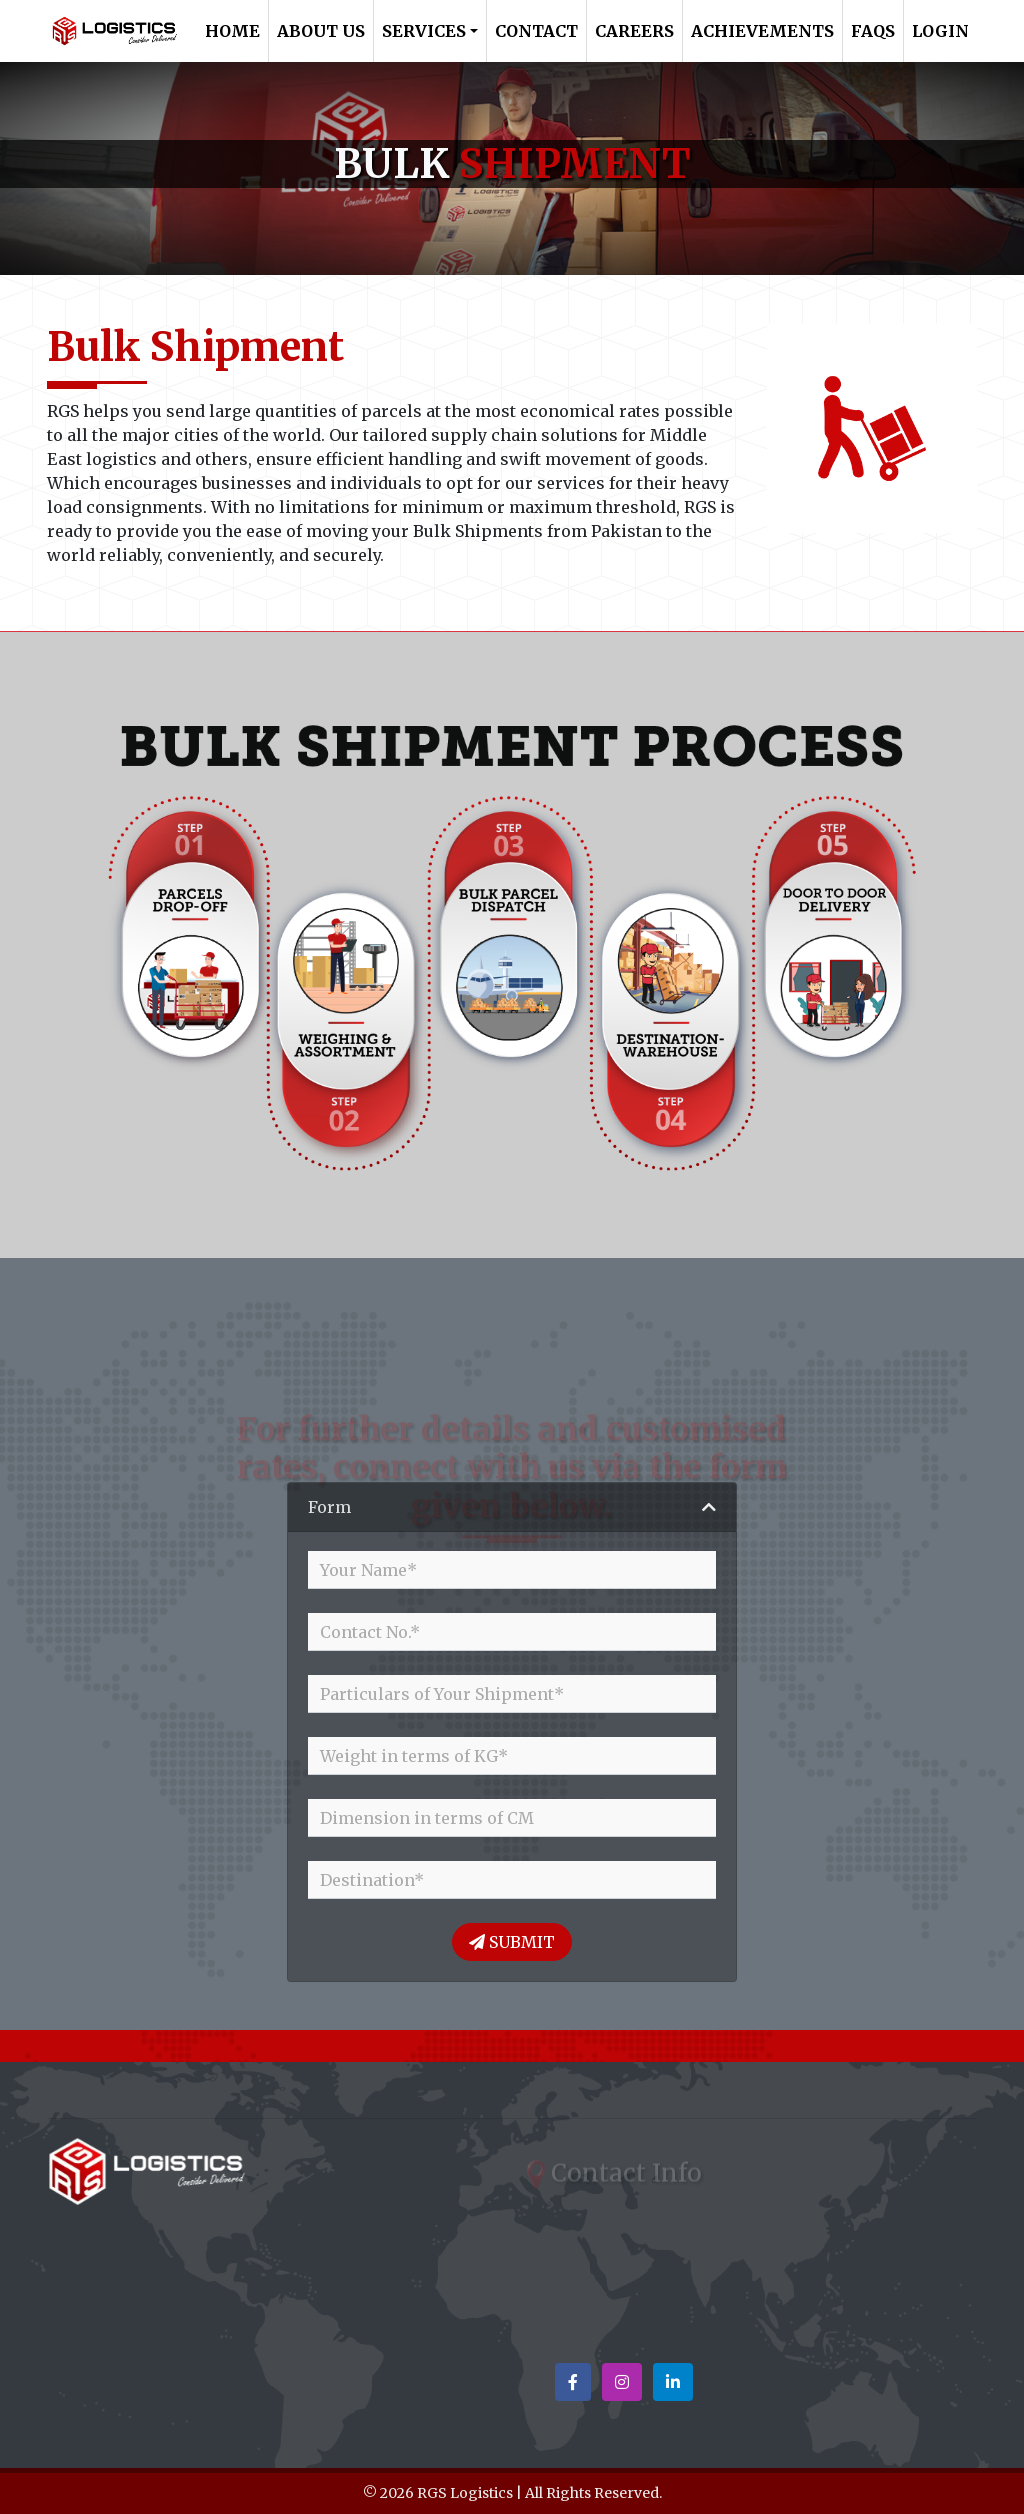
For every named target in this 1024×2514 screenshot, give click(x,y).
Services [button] (424, 31)
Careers (634, 31)
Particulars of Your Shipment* (442, 1694)
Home (232, 31)
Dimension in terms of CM (427, 1818)
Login (940, 31)
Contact (536, 31)
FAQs (873, 31)
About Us (321, 31)
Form (329, 1507)
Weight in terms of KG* (414, 1756)
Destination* (372, 1880)
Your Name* (368, 1570)
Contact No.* (370, 1632)
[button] (573, 2382)
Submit (512, 1942)
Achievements (762, 31)
